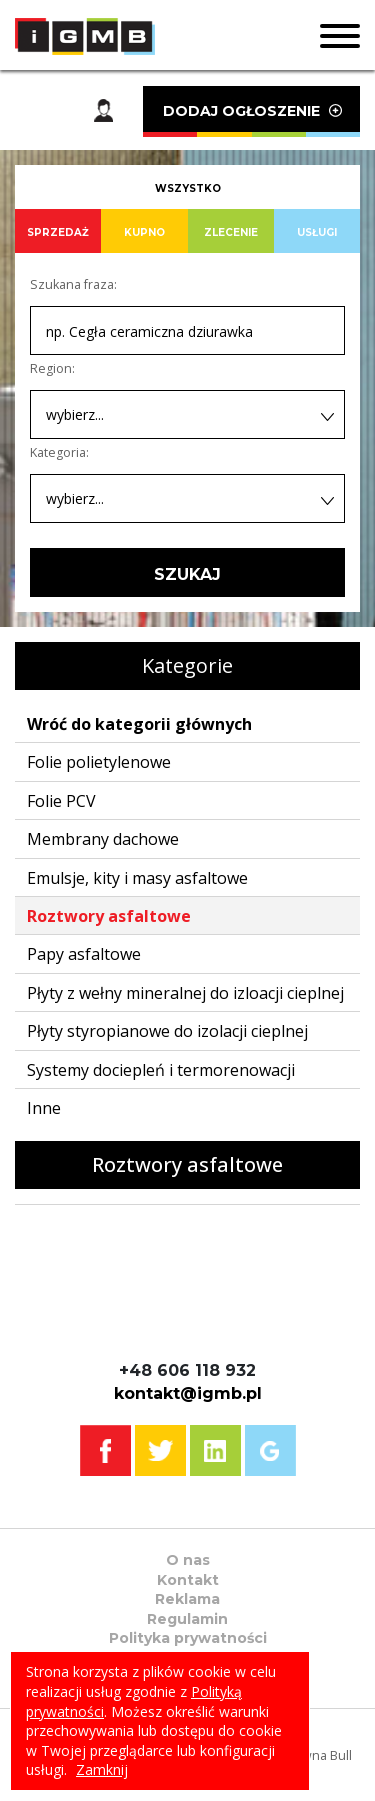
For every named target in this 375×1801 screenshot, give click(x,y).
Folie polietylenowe (99, 762)
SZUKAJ (187, 574)
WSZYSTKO (188, 188)
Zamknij (102, 1769)
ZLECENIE (231, 232)
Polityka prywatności (188, 1638)
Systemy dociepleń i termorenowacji (161, 1070)
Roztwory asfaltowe (109, 916)
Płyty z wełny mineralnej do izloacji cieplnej (185, 993)
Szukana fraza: (73, 284)
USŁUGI (317, 232)
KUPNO (144, 232)
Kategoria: (59, 452)
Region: (52, 368)
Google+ (270, 1450)
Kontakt (188, 1580)
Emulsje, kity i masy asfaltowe (137, 878)
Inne (44, 1108)
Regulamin (187, 1619)
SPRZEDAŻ (58, 232)
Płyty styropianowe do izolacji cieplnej (167, 1031)
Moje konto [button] (103, 112)
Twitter (160, 1450)
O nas (188, 1560)
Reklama (187, 1599)
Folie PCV (61, 801)
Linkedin (215, 1450)
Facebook (105, 1450)
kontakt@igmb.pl (188, 1393)
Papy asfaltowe (84, 954)
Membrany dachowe (103, 839)
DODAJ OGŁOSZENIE (251, 119)
